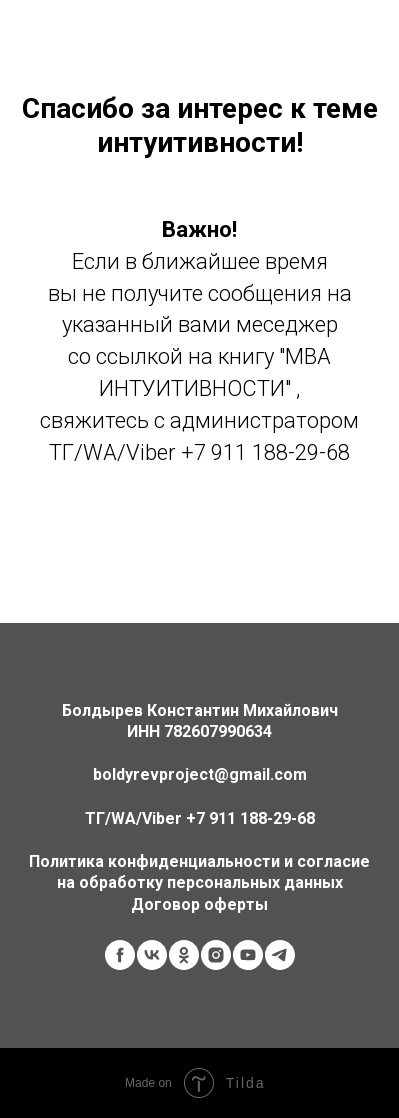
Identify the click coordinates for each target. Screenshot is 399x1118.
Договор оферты (199, 904)
